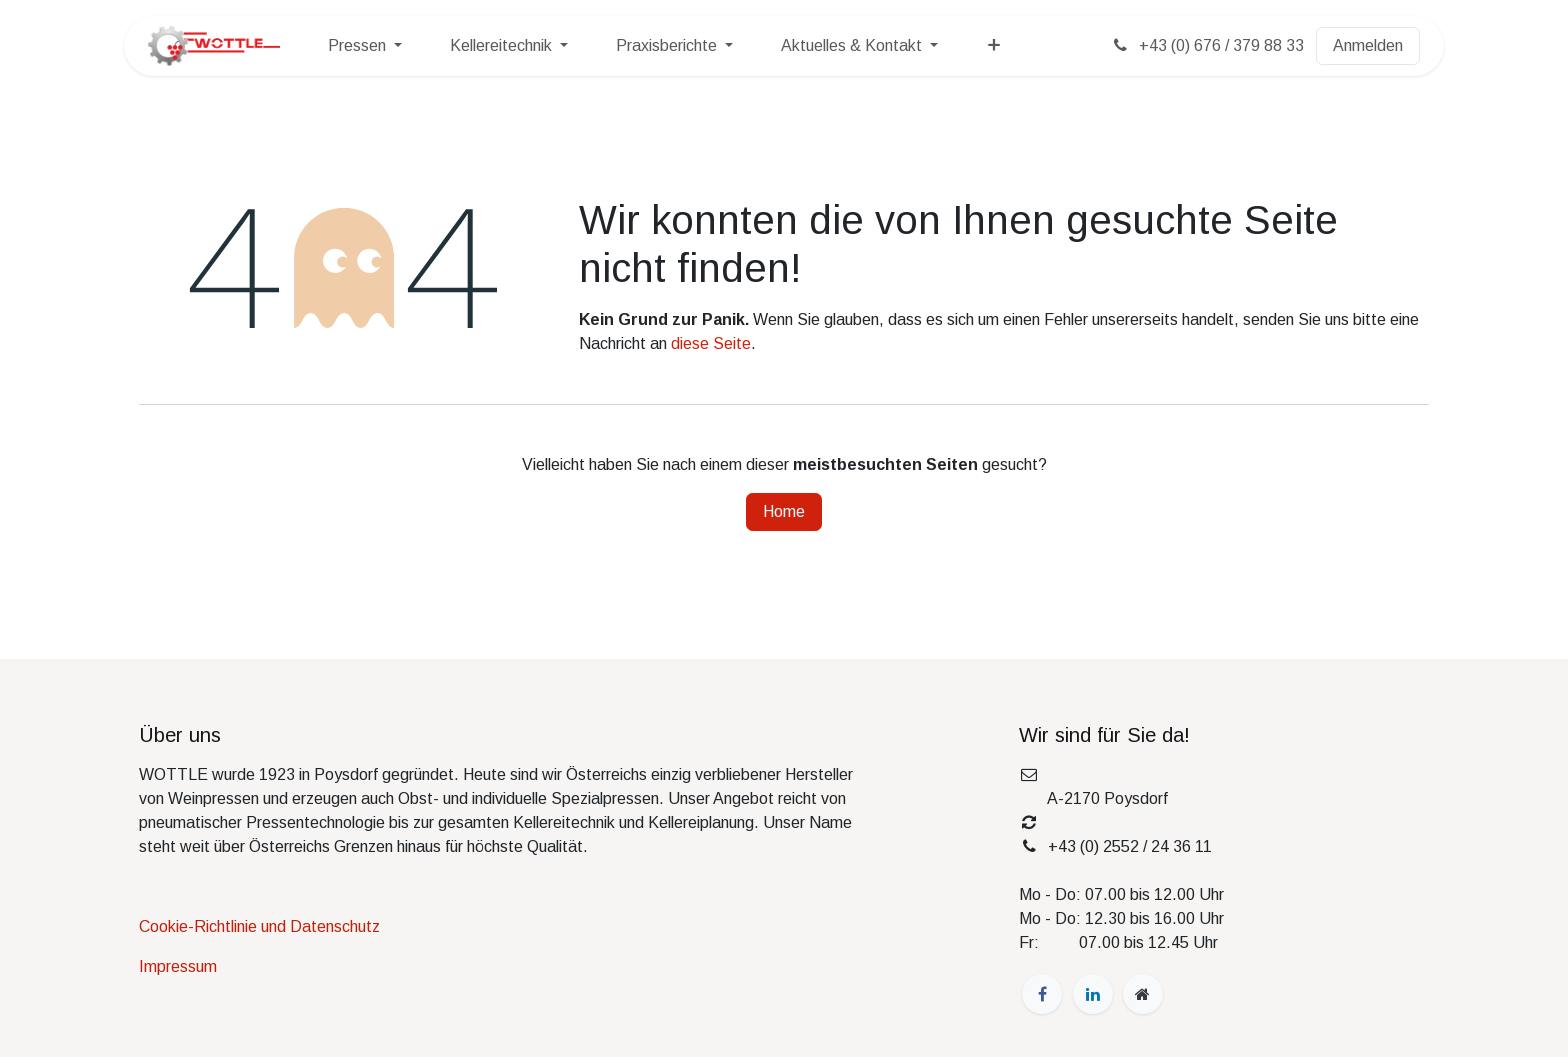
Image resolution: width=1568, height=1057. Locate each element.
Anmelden (1368, 45)
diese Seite (711, 343)
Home (784, 511)
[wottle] (1143, 994)
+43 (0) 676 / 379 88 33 (1207, 45)
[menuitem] (365, 46)
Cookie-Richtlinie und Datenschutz (259, 926)
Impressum (178, 966)
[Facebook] (1042, 994)
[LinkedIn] (1093, 994)
